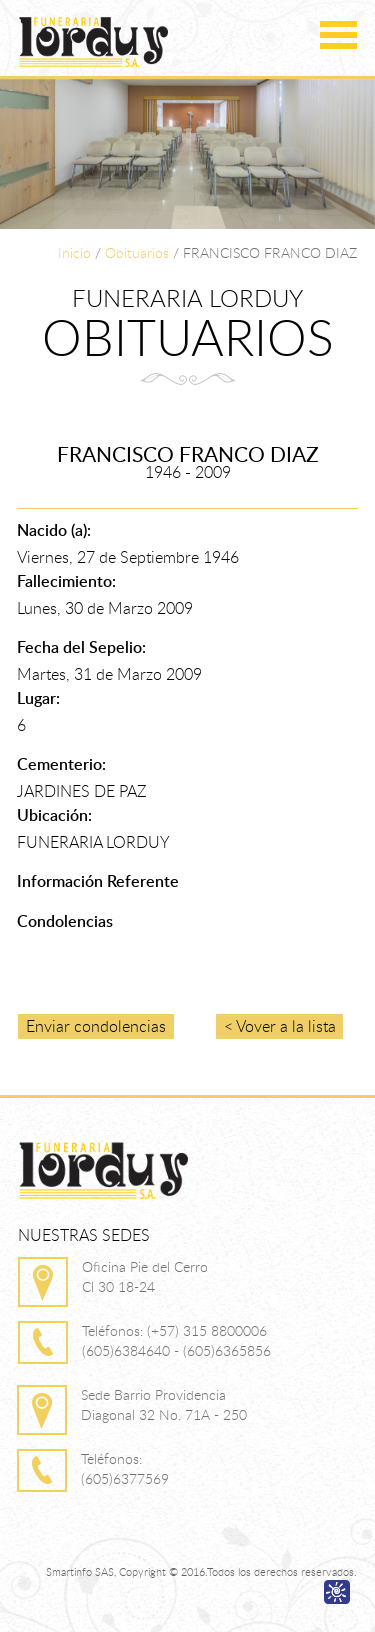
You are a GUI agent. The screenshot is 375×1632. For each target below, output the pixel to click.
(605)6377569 (125, 1478)
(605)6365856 (227, 1350)
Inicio (74, 252)
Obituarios (137, 252)
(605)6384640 (126, 1350)
